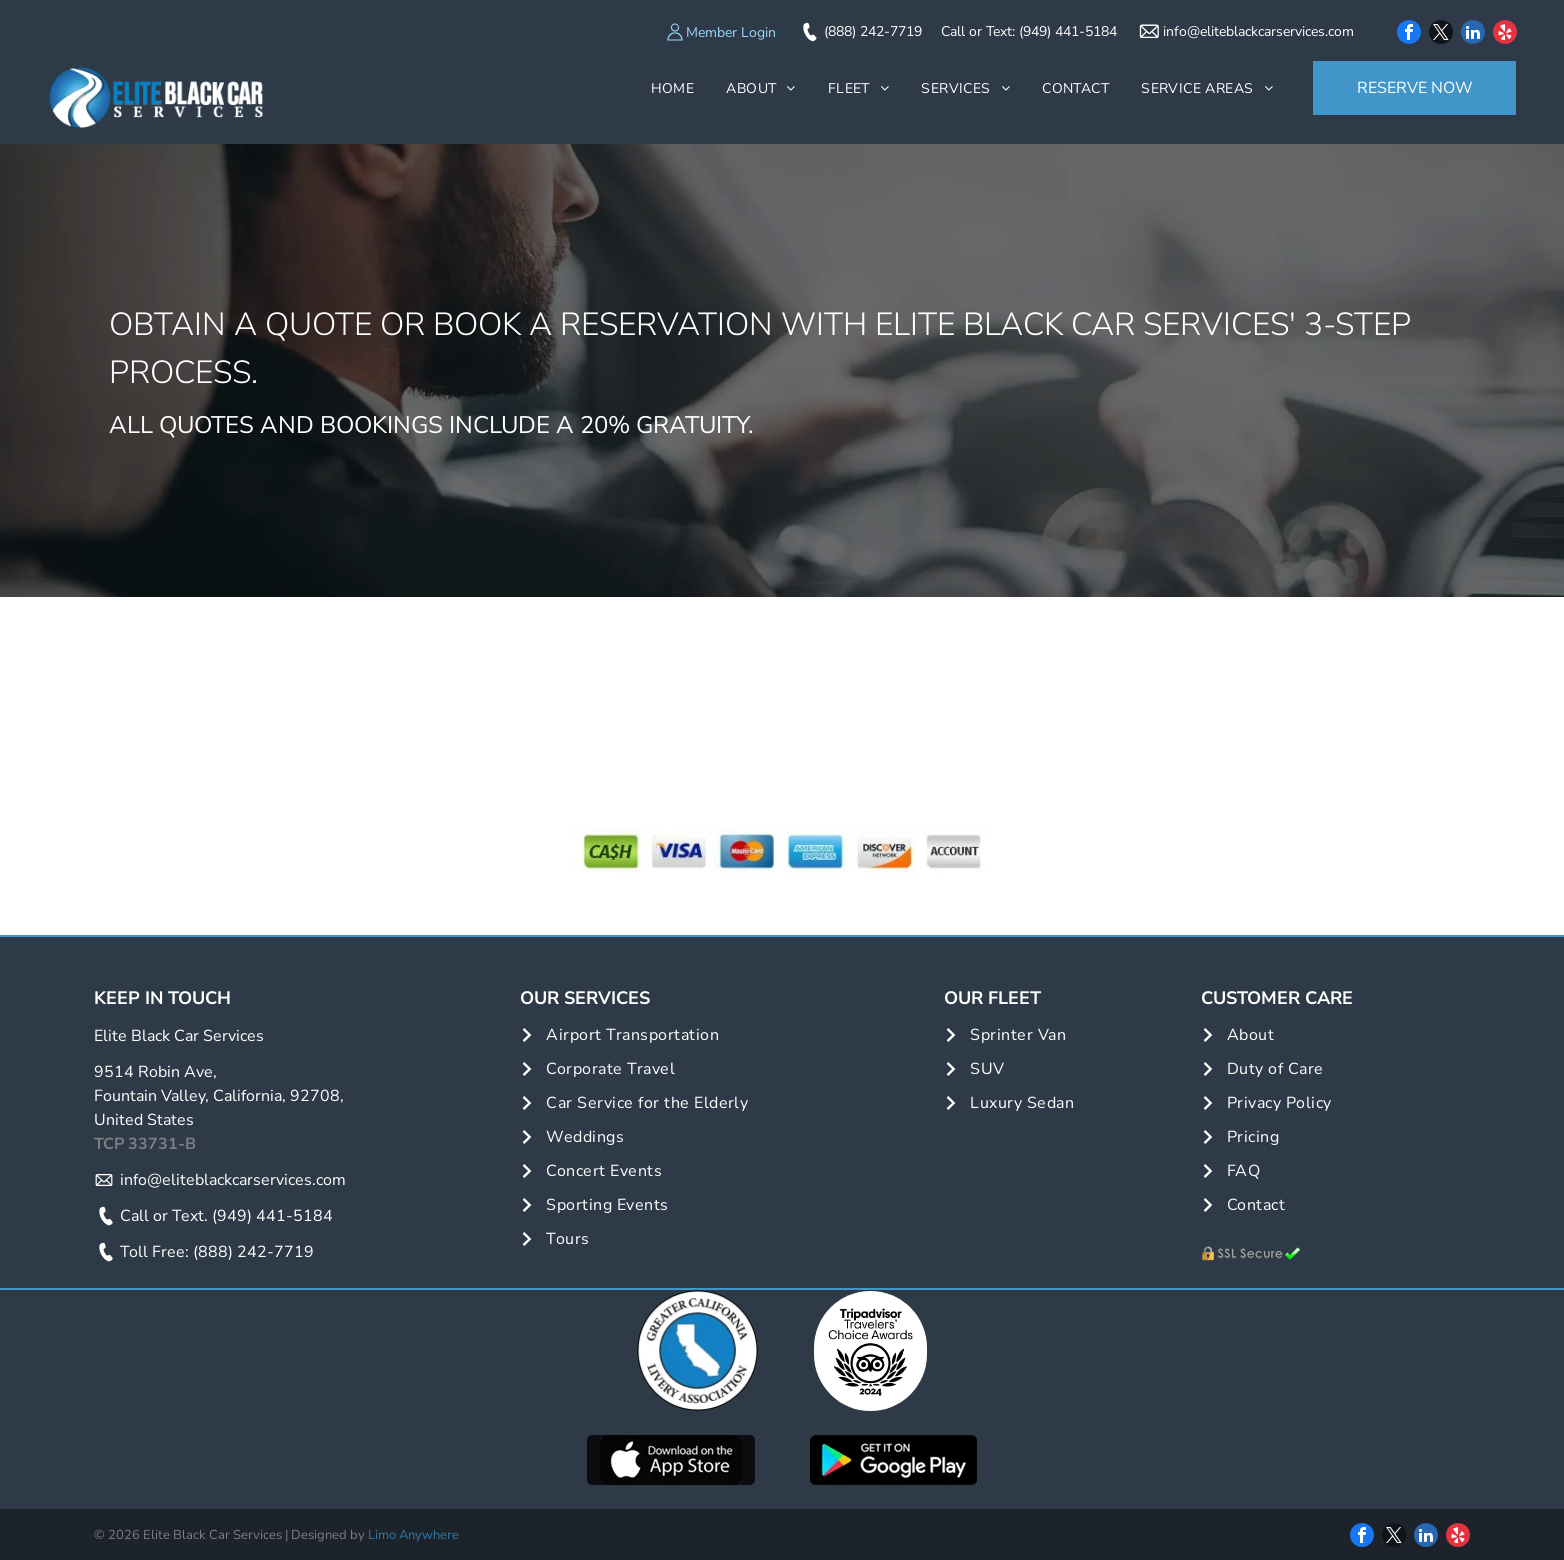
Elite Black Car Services (179, 1036)
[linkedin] (1473, 34)
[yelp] (1505, 34)
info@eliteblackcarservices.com (1258, 31)
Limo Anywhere (413, 1535)
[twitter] (1441, 34)
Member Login (731, 32)
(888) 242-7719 (873, 31)
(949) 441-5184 (1068, 31)
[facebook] (1409, 34)
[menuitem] (673, 88)
